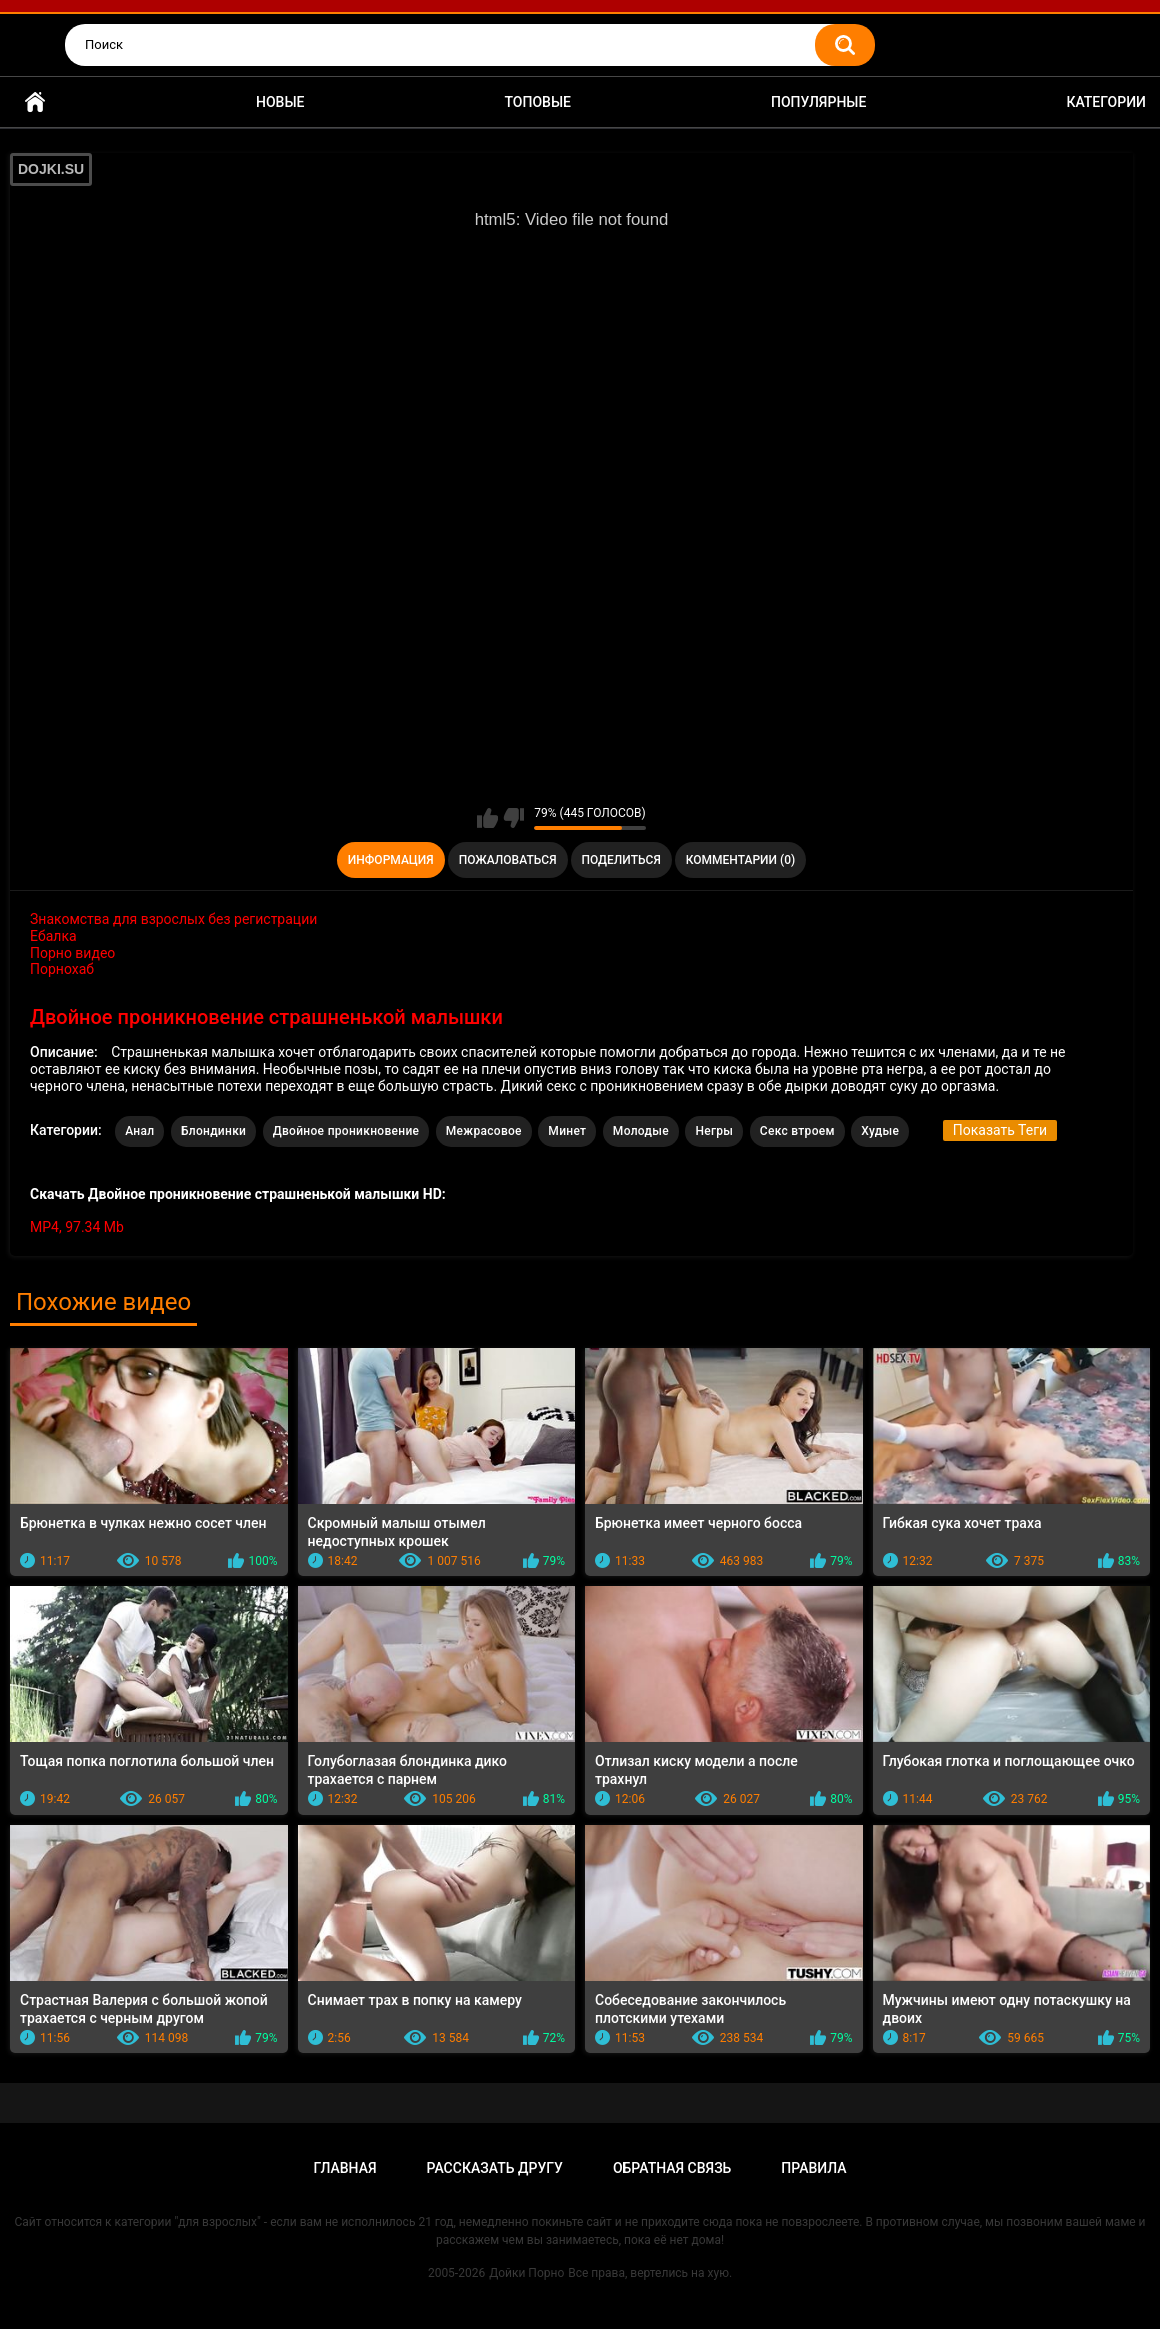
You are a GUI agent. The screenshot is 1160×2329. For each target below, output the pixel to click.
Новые (280, 102)
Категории (1106, 102)
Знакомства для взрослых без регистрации (173, 919)
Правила (813, 2168)
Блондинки (213, 1131)
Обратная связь (672, 2168)
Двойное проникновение (346, 1131)
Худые (880, 1131)
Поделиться (621, 860)
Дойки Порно (526, 2273)
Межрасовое (484, 1131)
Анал (139, 1131)
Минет (567, 1131)
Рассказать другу (495, 2168)
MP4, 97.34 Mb (77, 1227)
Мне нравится (487, 818)
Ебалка (53, 936)
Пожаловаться (508, 860)
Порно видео (72, 953)
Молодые (641, 1131)
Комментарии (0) (740, 860)
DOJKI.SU (51, 169)
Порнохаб (62, 969)
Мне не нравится (513, 818)
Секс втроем (797, 1131)
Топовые (538, 102)
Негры (714, 1131)
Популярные (818, 102)
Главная (35, 102)
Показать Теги (1000, 1130)
